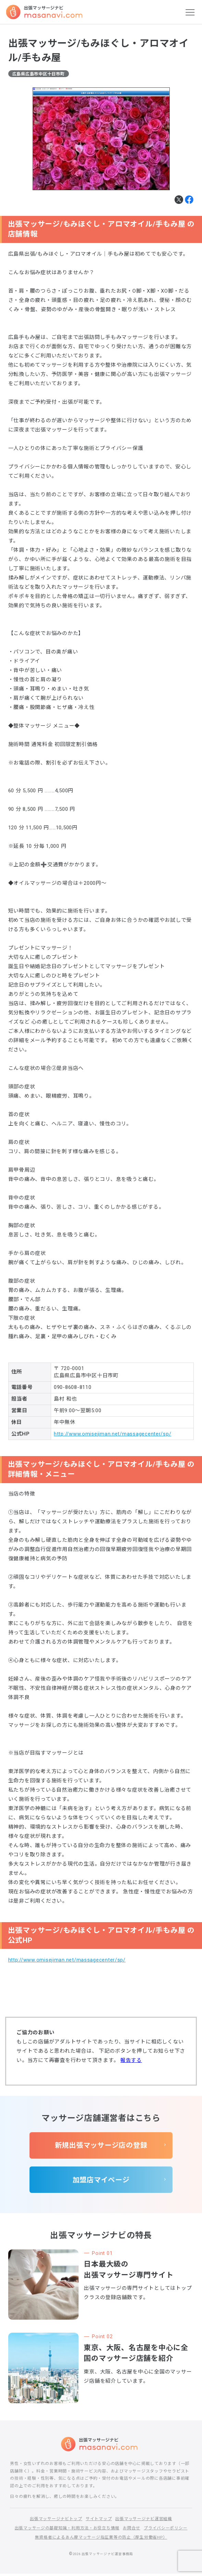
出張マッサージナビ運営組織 (143, 2521)
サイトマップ (99, 2521)
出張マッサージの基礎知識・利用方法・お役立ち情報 (66, 2530)
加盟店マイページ (101, 2181)
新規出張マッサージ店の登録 (101, 2146)
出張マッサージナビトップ (56, 2521)
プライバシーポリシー (166, 2530)
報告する (131, 2061)
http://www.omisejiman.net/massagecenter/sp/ (112, 1434)
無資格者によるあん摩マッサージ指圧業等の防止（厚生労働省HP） (101, 2539)
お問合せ (131, 2530)
